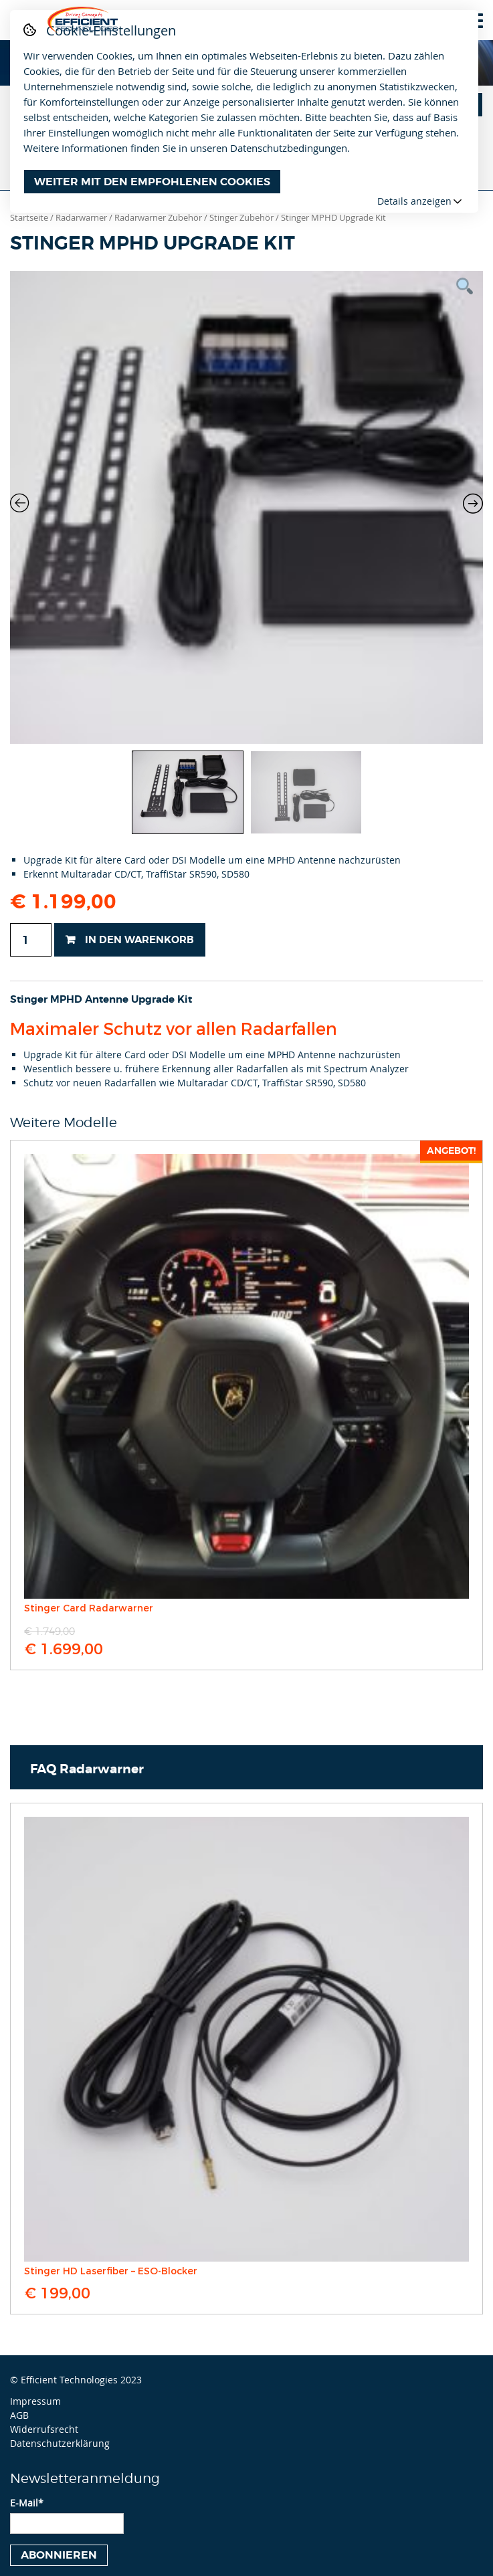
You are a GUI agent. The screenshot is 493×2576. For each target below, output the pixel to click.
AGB (19, 2415)
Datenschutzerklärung (60, 2443)
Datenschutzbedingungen (288, 148)
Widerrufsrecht (44, 2429)
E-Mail (26, 2502)
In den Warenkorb (139, 940)
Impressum (35, 2401)
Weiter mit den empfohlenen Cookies (152, 182)
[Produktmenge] (31, 940)
